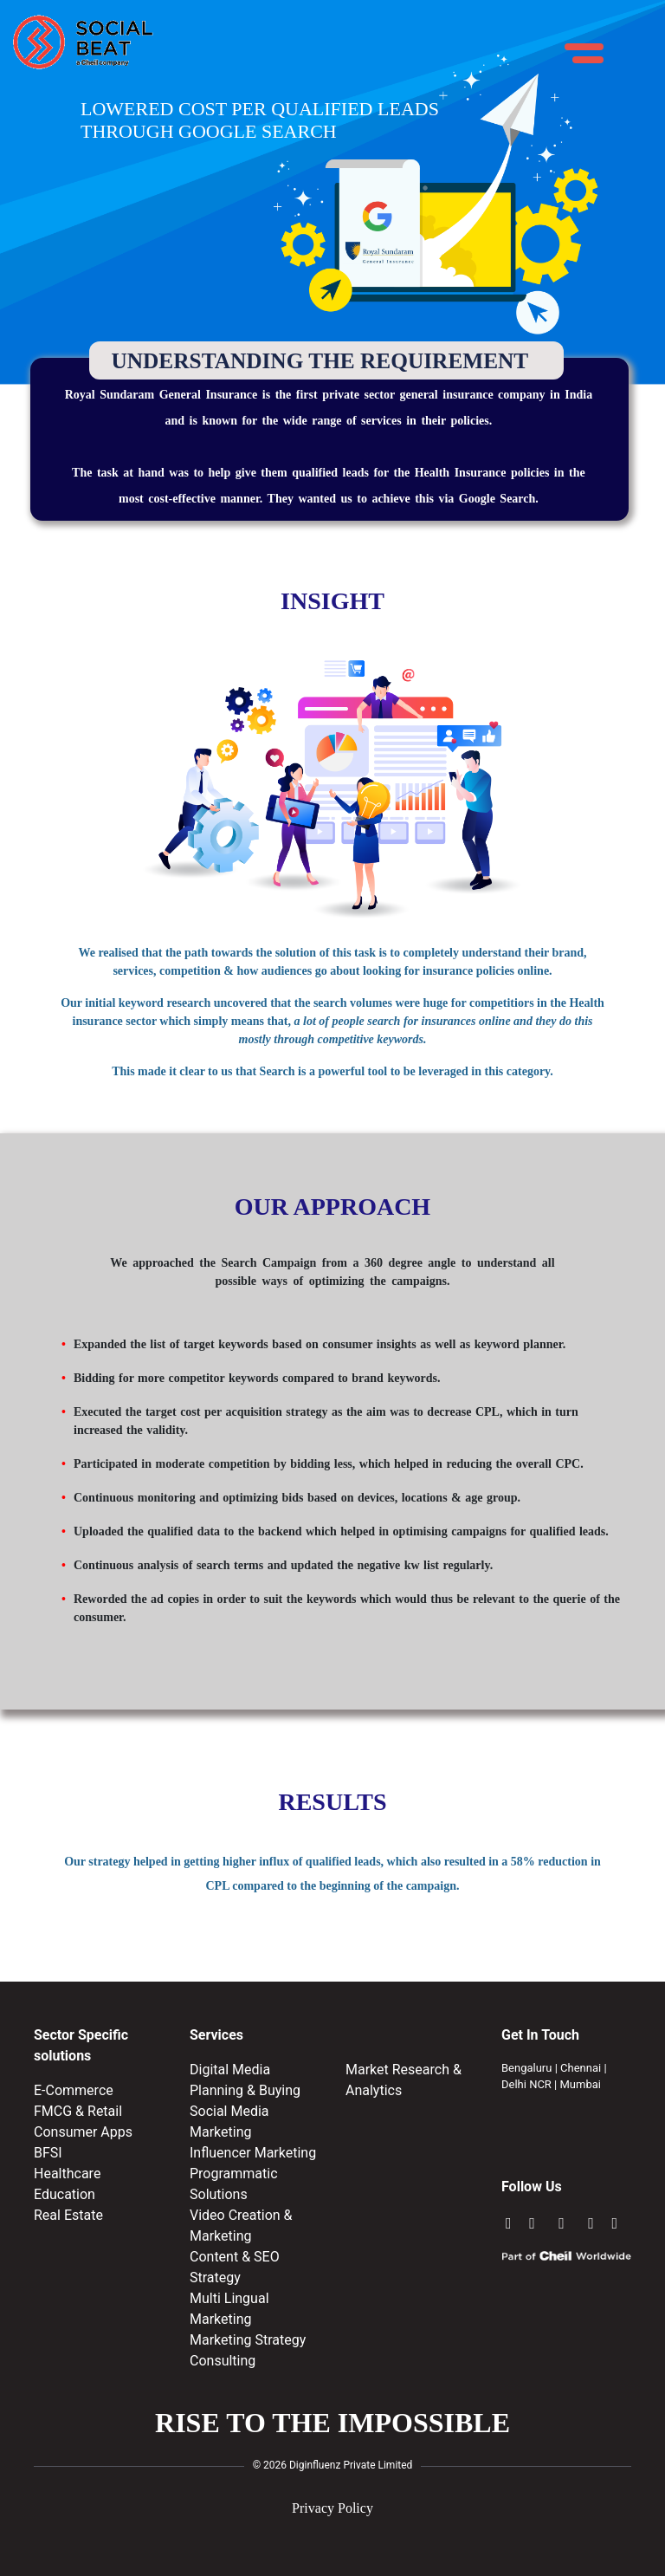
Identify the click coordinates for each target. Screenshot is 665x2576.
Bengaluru (526, 2067)
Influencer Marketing (253, 2153)
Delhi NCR (526, 2084)
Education (64, 2194)
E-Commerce (73, 2090)
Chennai (580, 2067)
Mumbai (580, 2084)
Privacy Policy (332, 2508)
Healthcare (67, 2173)
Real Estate (68, 2215)
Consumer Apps (83, 2132)
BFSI (48, 2153)
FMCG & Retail (78, 2111)
